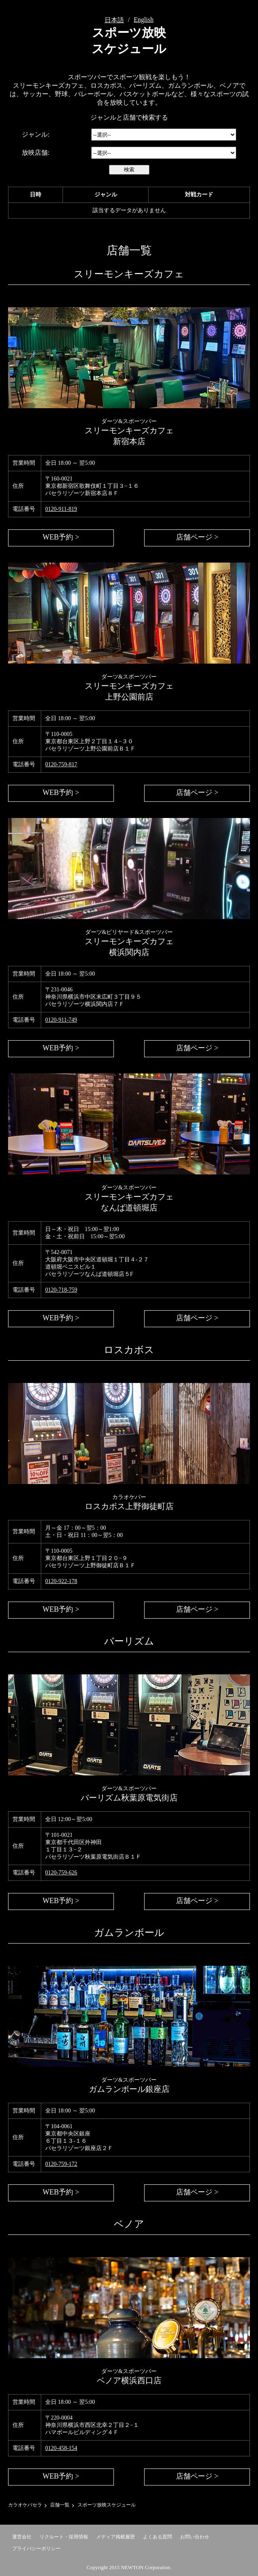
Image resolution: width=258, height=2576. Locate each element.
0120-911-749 (61, 1020)
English (143, 19)
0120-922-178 (61, 1581)
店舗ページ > (197, 537)
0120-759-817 (61, 764)
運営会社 (21, 2537)
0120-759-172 (61, 2164)
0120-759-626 (61, 1873)
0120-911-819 (61, 509)
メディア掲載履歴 (115, 2537)
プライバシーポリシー (36, 2548)
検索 (129, 170)
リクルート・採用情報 (64, 2537)
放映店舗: (35, 152)
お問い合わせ (194, 2537)
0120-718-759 (61, 1290)
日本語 (114, 20)
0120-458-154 (61, 2448)
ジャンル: (35, 134)
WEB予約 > (60, 537)
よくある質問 (157, 2537)
